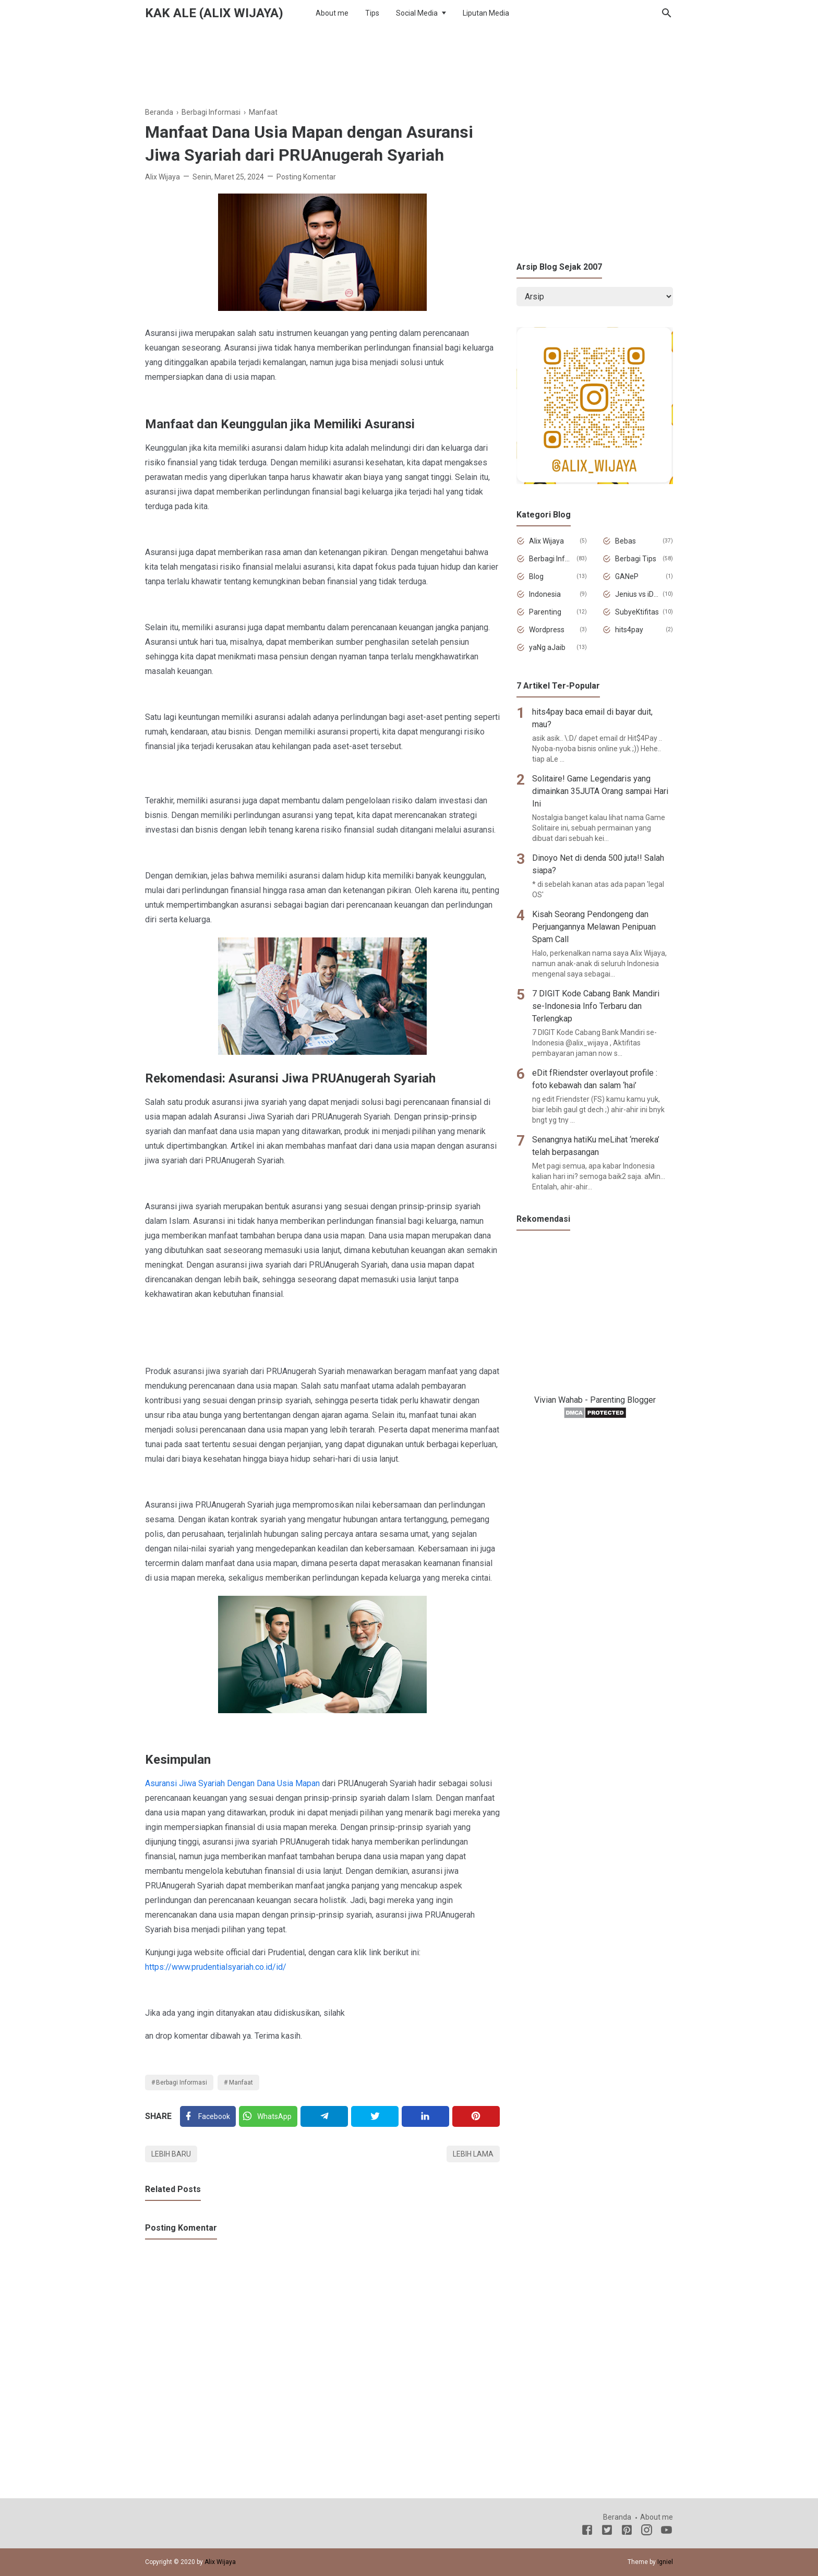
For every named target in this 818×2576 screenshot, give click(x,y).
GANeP (627, 576)
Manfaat (241, 2082)
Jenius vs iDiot (637, 594)
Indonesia (545, 594)
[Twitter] (268, 2116)
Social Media (417, 13)
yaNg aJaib (547, 647)
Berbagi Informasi (181, 2082)
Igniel (665, 2562)
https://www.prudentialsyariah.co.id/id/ (215, 1967)
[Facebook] (208, 2116)
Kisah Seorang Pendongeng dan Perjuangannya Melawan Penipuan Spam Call (594, 926)
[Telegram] (324, 2116)
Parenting (545, 612)
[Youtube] (666, 2531)
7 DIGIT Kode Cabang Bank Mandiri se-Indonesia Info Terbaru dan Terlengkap (595, 1006)
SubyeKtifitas (637, 612)
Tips (372, 13)
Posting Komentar (306, 177)
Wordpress (546, 629)
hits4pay (629, 629)
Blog (536, 576)
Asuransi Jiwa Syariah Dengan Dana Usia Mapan (232, 1783)
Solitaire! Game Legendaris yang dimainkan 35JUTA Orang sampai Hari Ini (600, 791)
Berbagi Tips (635, 559)
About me (332, 13)
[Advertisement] (409, 62)
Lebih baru (171, 2154)
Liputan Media (486, 13)
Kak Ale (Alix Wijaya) (214, 13)
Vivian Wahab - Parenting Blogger (595, 1400)
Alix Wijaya (546, 541)
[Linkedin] (425, 2116)
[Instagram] (646, 2531)
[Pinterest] (476, 2116)
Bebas (625, 541)
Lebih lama (473, 2154)
